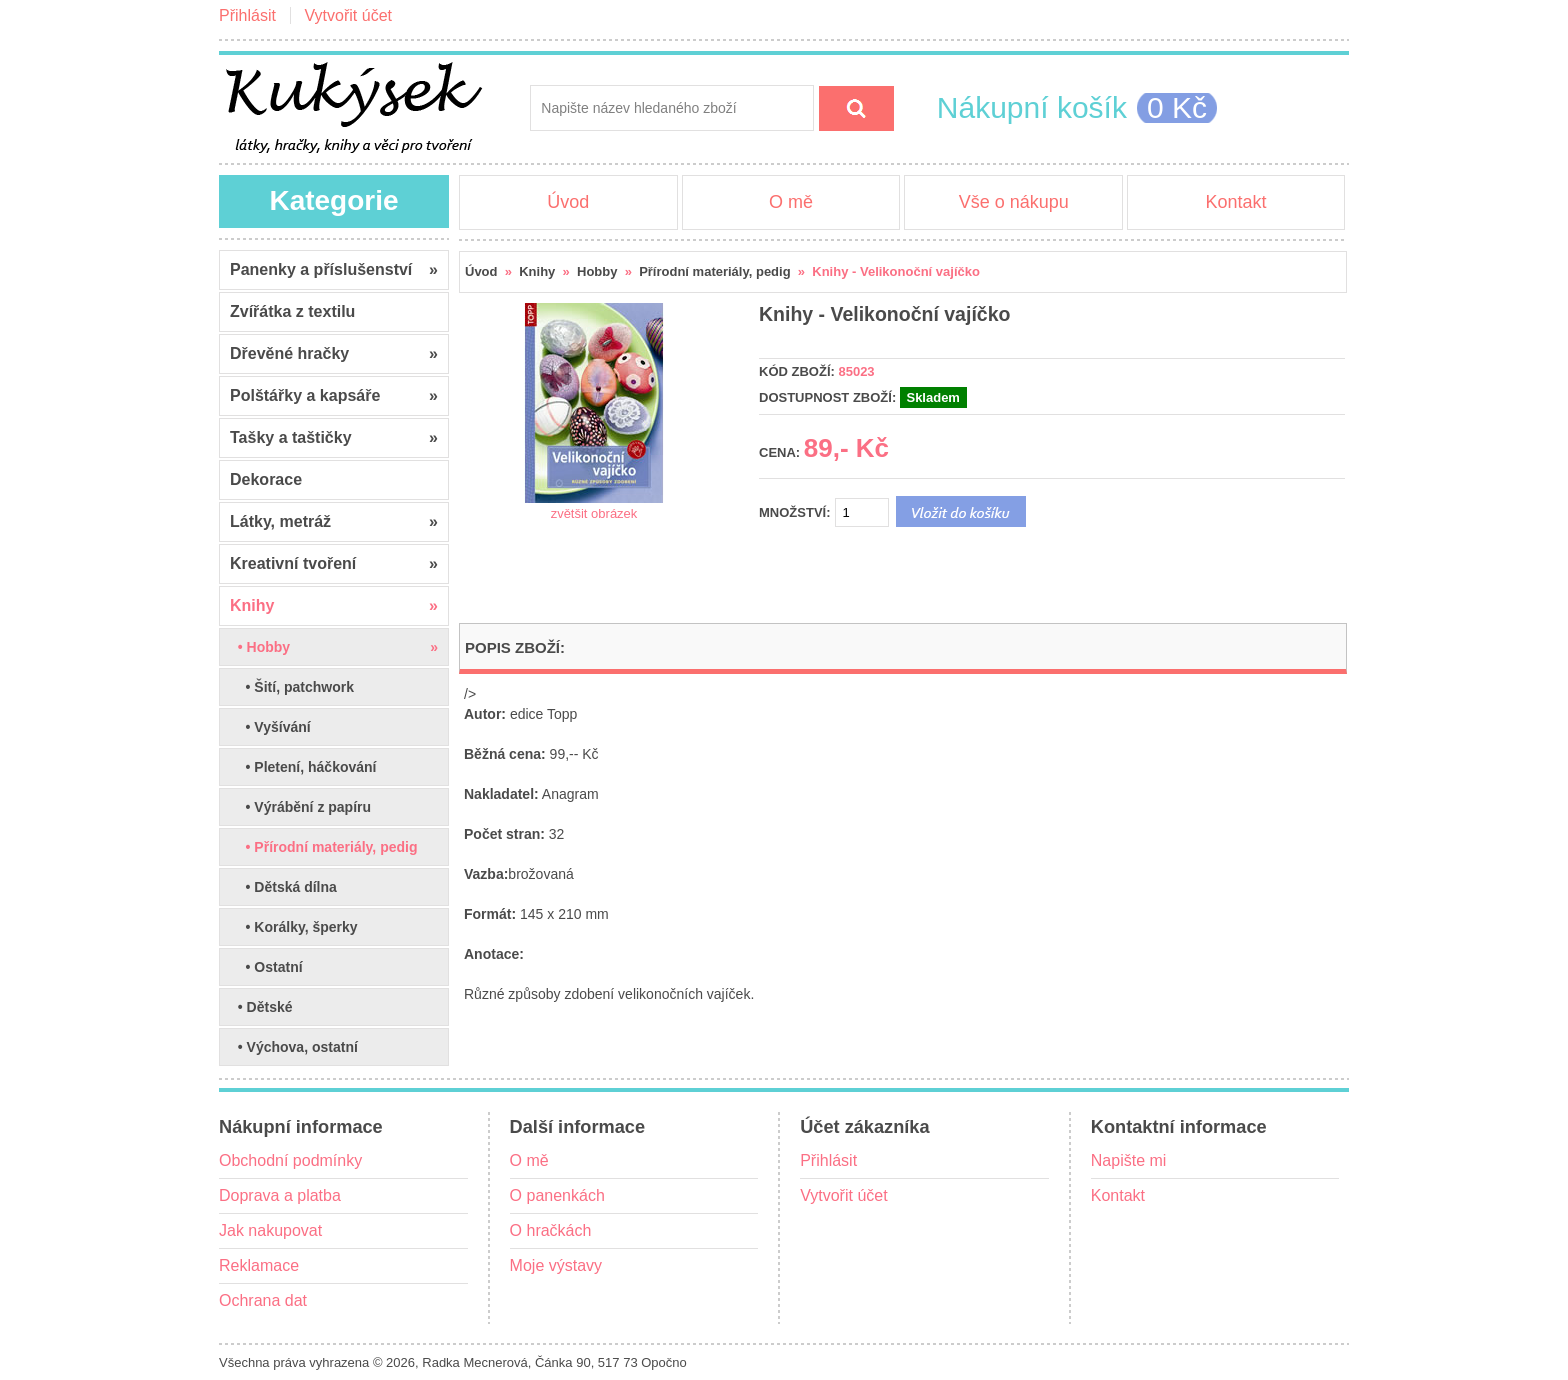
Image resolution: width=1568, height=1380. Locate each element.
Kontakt (1235, 202)
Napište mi (1129, 1160)
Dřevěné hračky (334, 354)
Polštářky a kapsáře (334, 396)
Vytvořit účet (348, 15)
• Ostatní (266, 967)
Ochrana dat (263, 1300)
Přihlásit (247, 15)
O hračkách (551, 1230)
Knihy (537, 271)
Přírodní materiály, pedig (714, 271)
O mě (791, 202)
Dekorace (266, 479)
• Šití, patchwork (292, 687)
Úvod (568, 202)
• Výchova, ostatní (294, 1047)
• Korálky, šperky (294, 927)
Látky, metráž (334, 522)
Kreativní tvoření (334, 564)
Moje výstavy (556, 1265)
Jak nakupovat (270, 1230)
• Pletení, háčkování (303, 767)
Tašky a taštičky (334, 438)
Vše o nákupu (1014, 202)
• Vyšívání (270, 727)
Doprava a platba (280, 1195)
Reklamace (259, 1265)
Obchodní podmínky (290, 1160)
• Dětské (261, 1007)
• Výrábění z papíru (300, 807)
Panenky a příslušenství (334, 270)
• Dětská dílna (283, 887)
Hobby (597, 271)
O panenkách (557, 1195)
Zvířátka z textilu (292, 311)
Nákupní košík (1032, 107)
